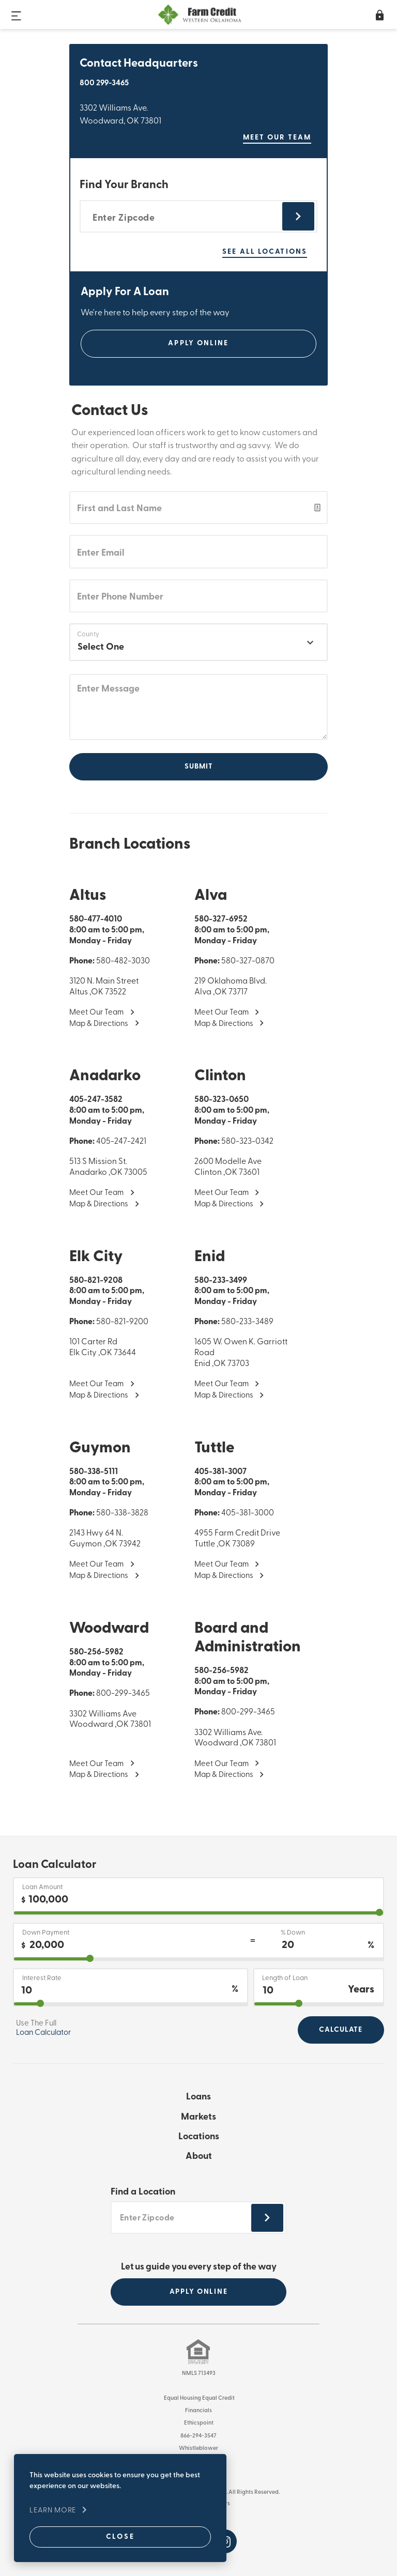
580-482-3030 (123, 961)
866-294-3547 (198, 2435)
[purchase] (198, 1913)
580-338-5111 (93, 1471)
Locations (198, 2137)
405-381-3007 (220, 1471)
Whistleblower (198, 2447)
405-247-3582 (96, 1100)
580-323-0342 (247, 1142)
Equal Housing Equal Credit (199, 2398)
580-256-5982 (96, 1652)
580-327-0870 (247, 961)
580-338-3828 (122, 1513)
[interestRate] (130, 2004)
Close (106, 2534)
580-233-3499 (220, 1280)
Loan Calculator (43, 2033)
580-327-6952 (221, 919)
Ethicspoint (198, 2423)
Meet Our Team (96, 1013)
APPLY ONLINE (198, 2291)
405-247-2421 (121, 1142)
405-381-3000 (247, 1513)
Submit (199, 766)
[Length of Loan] (318, 1988)
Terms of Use (198, 2473)
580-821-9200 (122, 1322)
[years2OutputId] (318, 2004)
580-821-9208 (96, 1280)
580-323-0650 (221, 1100)
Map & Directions (98, 1024)
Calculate (340, 2029)
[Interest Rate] (130, 1988)
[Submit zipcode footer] (267, 2218)
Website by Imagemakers (197, 2503)
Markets (198, 2116)
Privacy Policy (198, 2460)
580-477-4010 (95, 919)
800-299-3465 (123, 1694)
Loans (198, 2097)
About (199, 2156)
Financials (198, 2410)
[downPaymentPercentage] (198, 1959)
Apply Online (198, 343)
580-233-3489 (247, 1322)
